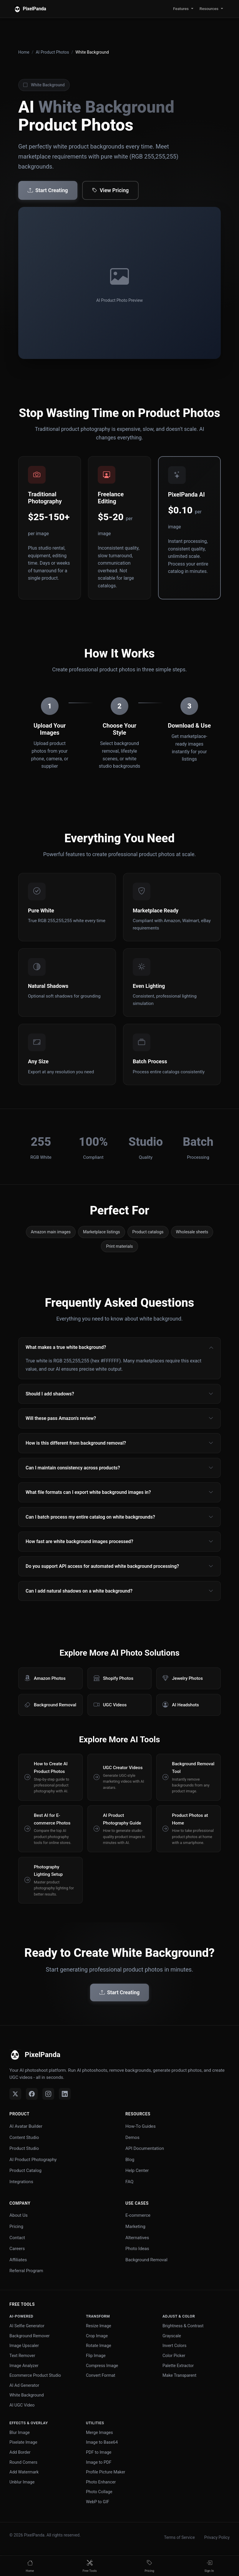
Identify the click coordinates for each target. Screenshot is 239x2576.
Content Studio (24, 2137)
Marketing (135, 2226)
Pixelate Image (23, 2442)
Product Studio (24, 2148)
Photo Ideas (137, 2248)
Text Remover (22, 2355)
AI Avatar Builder (25, 2126)
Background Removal (146, 2259)
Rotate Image (98, 2345)
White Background (26, 2395)
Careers (17, 2248)
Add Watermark (24, 2472)
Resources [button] (209, 8)
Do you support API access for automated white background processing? (119, 1566)
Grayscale (171, 2335)
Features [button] (181, 8)
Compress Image (102, 2365)
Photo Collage (99, 2491)
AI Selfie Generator (26, 2325)
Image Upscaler (24, 2345)
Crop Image (97, 2335)
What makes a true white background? (119, 1347)
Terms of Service (179, 2537)
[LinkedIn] (65, 2094)
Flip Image (96, 2355)
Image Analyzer (24, 2365)
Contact (17, 2237)
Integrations (21, 2181)
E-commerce (137, 2215)
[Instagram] (48, 2094)
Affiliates (18, 2259)
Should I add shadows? (119, 1394)
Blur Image (19, 2432)
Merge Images (99, 2432)
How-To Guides (140, 2126)
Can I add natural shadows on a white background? (119, 1591)
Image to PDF (98, 2462)
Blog (129, 2159)
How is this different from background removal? (119, 1443)
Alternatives (137, 2237)
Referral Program (26, 2270)
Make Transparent (179, 2375)
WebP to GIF (97, 2501)
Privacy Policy (217, 2537)
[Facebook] (32, 2094)
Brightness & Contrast (182, 2325)
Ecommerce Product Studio (35, 2375)
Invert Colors (174, 2345)
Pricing (16, 2226)
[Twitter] (15, 2094)
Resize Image (98, 2325)
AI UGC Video (22, 2405)
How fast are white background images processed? (119, 1541)
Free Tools (22, 2304)
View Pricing (110, 190)
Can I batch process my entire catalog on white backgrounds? (119, 1517)
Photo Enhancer (101, 2482)
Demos (132, 2137)
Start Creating (48, 190)
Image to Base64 (102, 2442)
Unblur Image (21, 2482)
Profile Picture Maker (105, 2472)
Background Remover (29, 2335)
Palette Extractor (178, 2365)
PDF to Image (98, 2452)
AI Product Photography (33, 2159)
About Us (18, 2215)
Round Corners (23, 2462)
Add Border (20, 2452)
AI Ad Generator (24, 2385)
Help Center (137, 2170)
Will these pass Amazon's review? (119, 1418)
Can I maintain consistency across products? (119, 1468)
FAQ (129, 2181)
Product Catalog (25, 2170)
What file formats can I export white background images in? (119, 1492)
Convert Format (100, 2375)
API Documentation (144, 2148)
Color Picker (173, 2355)
